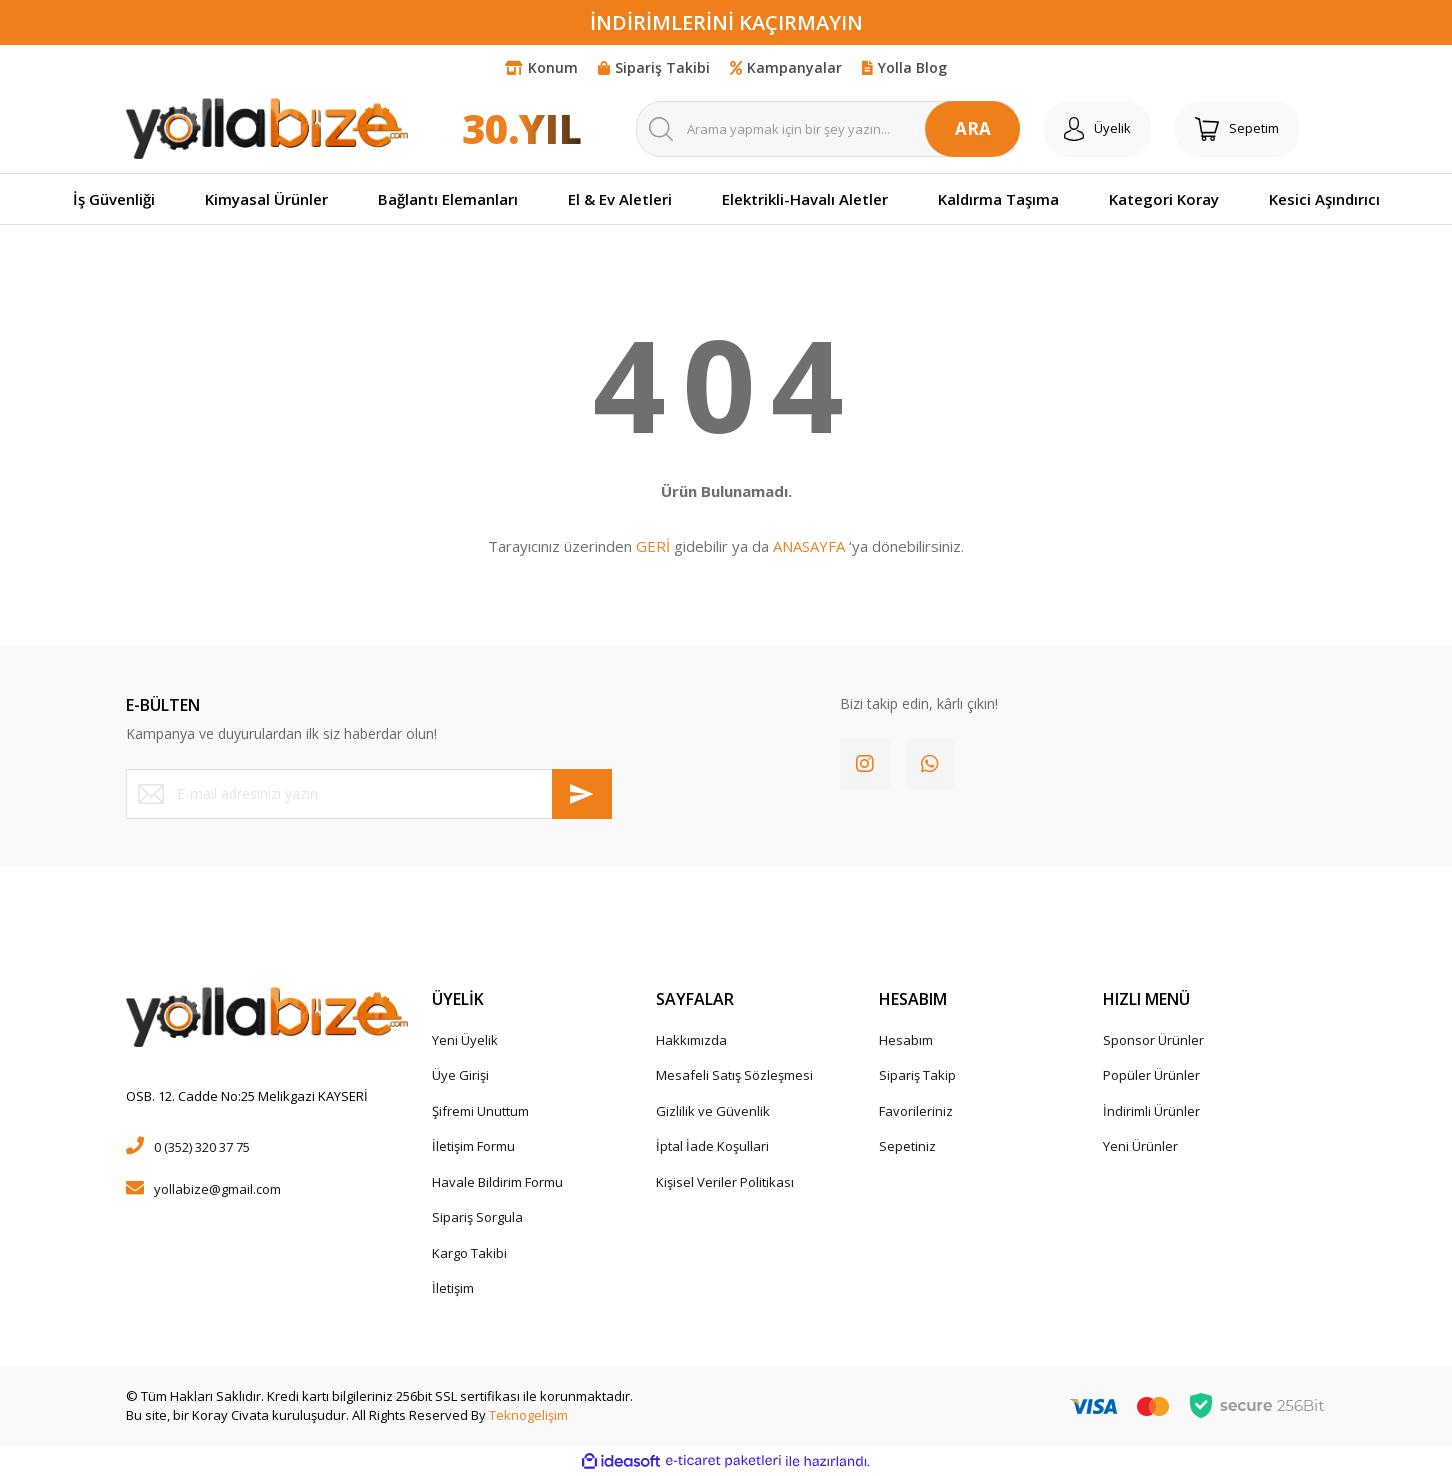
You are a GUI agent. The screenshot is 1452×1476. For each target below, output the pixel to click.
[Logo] (267, 128)
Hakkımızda (691, 1040)
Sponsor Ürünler (1153, 1040)
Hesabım (906, 1040)
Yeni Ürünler (1140, 1146)
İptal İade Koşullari (712, 1146)
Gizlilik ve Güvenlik (713, 1111)
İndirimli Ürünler (1151, 1111)
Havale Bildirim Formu (497, 1182)
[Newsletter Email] (369, 794)
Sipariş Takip (917, 1075)
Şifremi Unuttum (480, 1111)
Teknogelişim (528, 1415)
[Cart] (1237, 129)
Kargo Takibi (469, 1253)
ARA (973, 128)
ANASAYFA (809, 546)
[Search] (828, 129)
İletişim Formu (473, 1146)
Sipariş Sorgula (477, 1217)
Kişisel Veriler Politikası (725, 1182)
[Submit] (582, 794)
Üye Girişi (460, 1075)
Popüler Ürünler (1151, 1075)
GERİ (653, 546)
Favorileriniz (916, 1111)
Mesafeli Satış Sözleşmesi (734, 1075)
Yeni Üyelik (465, 1040)
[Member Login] (1097, 129)
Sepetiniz (907, 1146)
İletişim (453, 1288)
